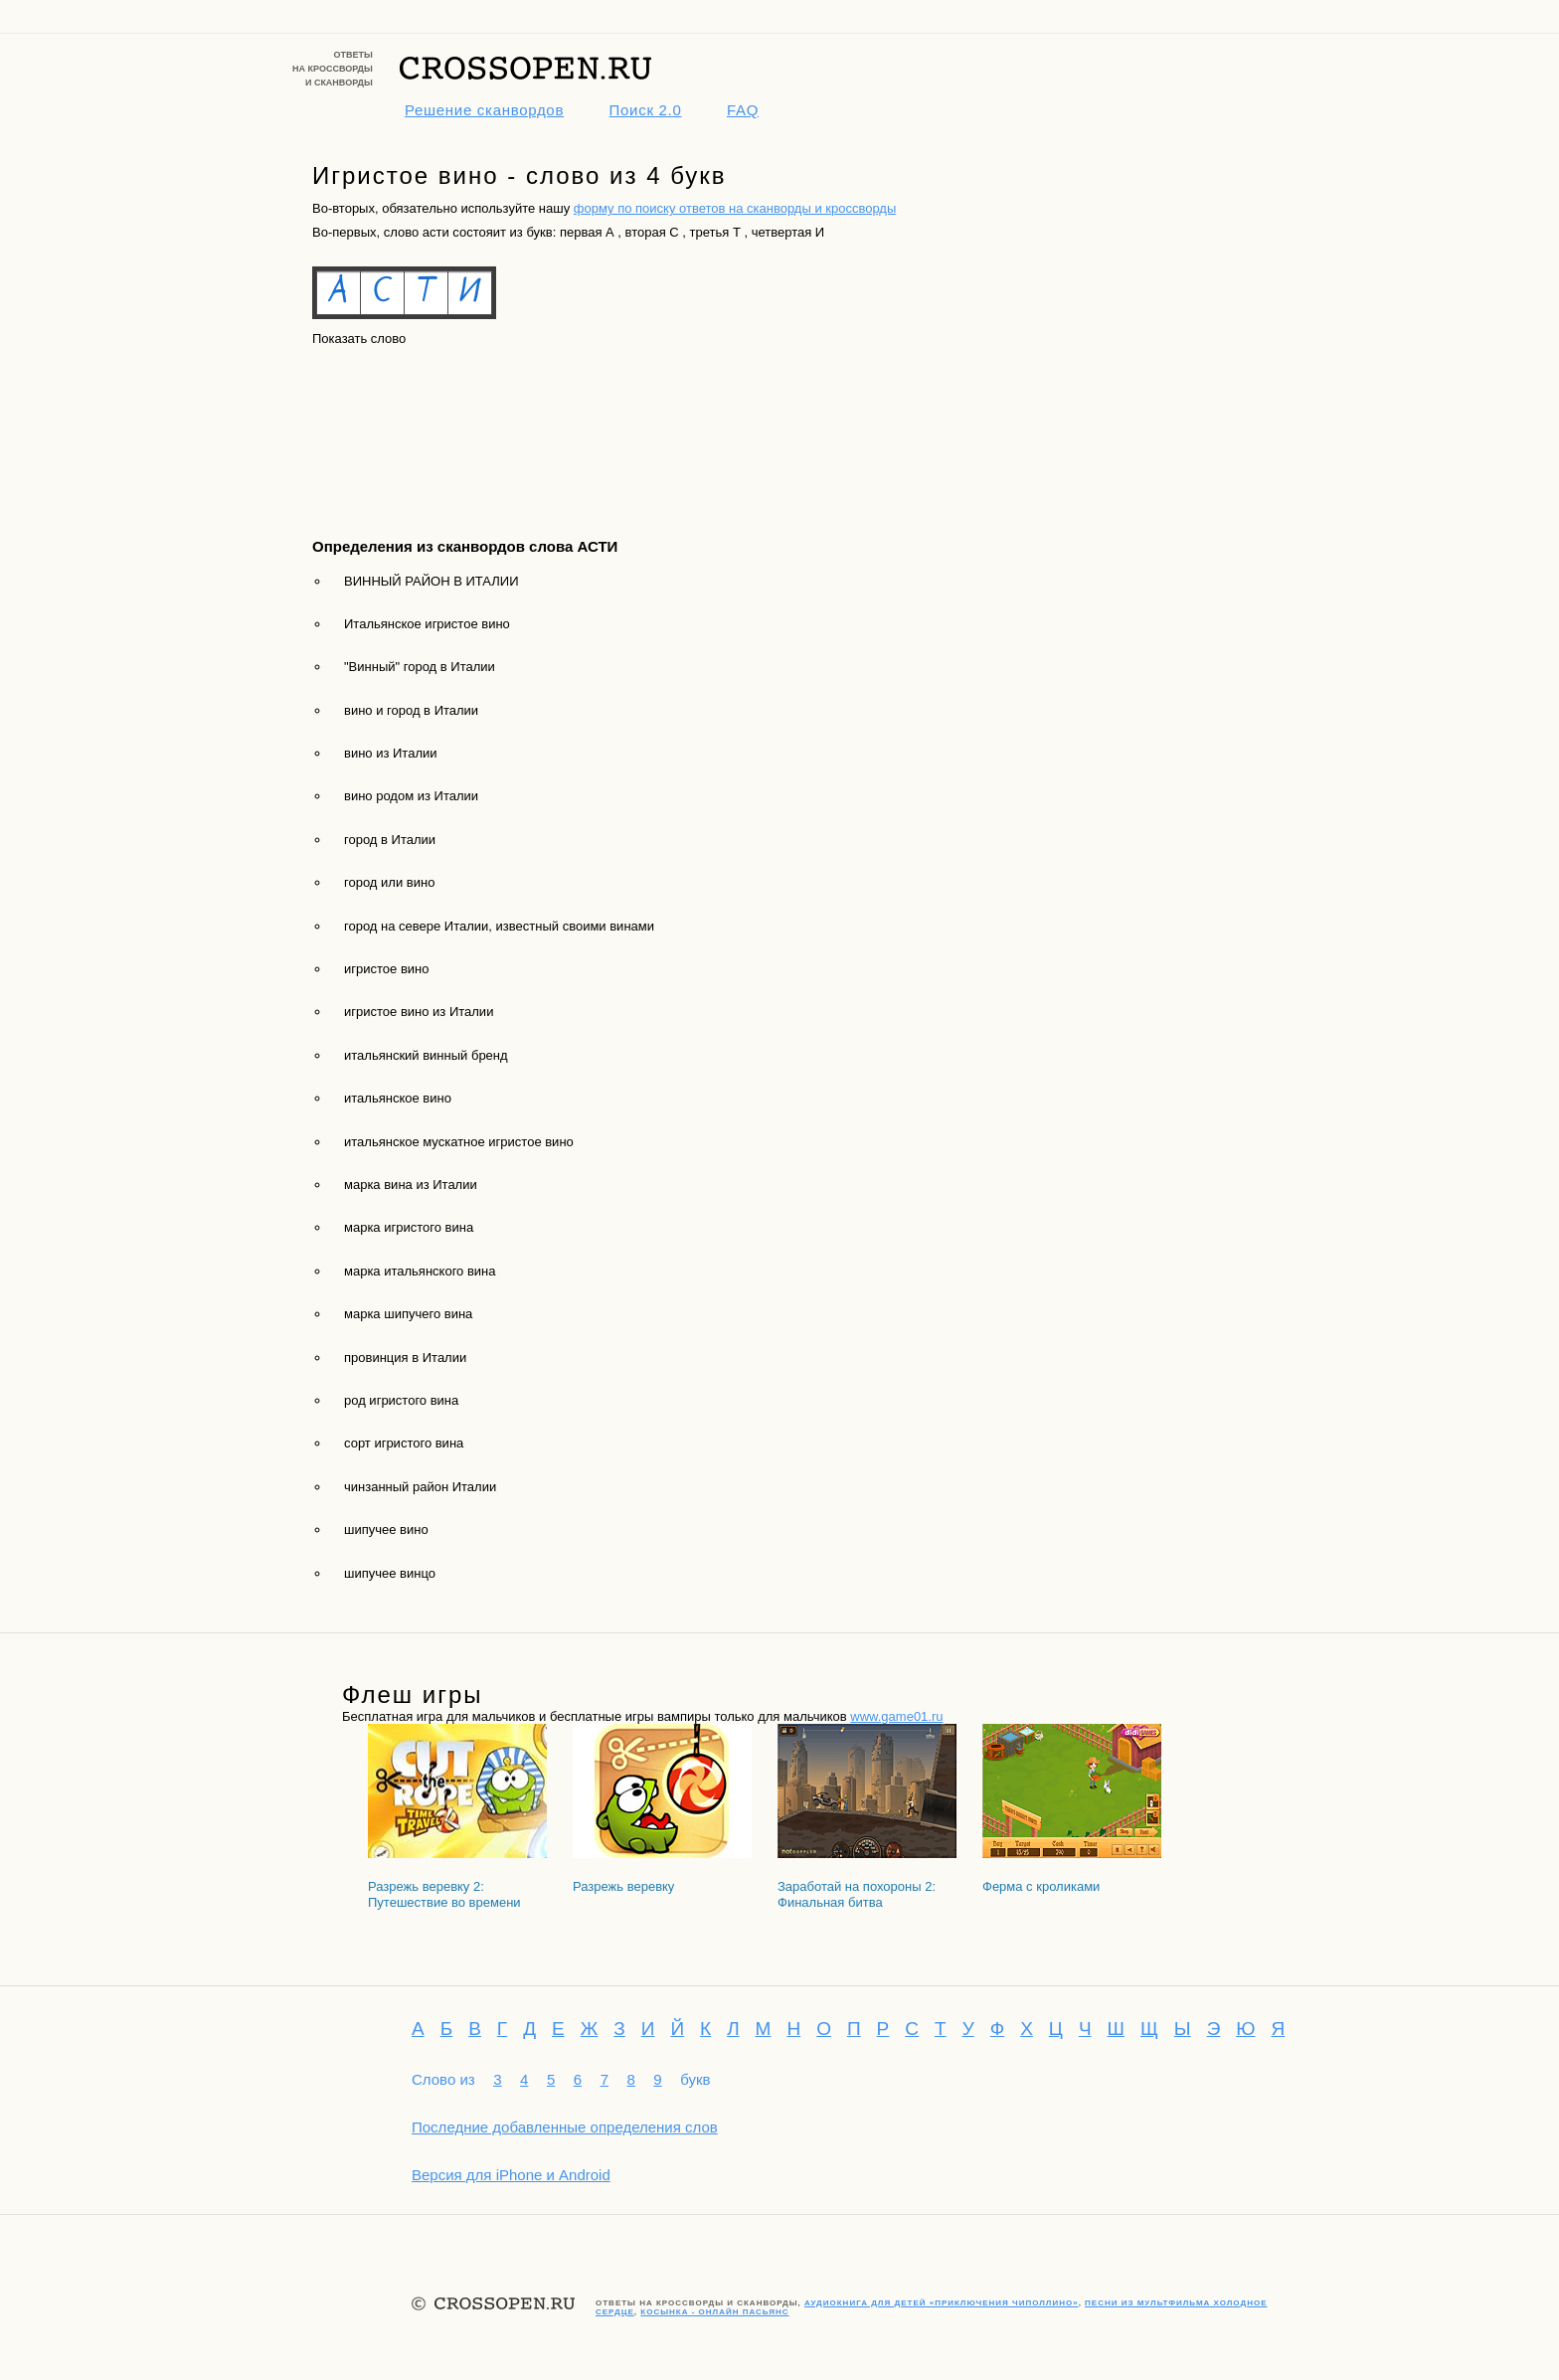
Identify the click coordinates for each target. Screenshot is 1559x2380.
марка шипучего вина (408, 1313)
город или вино (389, 882)
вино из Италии (390, 753)
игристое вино (386, 968)
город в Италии (389, 839)
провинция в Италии (405, 1357)
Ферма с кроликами (1041, 1886)
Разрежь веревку (623, 1886)
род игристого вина (401, 1400)
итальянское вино (397, 1098)
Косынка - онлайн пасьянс (714, 2311)
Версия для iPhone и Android (511, 2174)
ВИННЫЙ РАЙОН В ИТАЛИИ (431, 581)
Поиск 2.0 (645, 109)
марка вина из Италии (410, 1184)
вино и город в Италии (411, 710)
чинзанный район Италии (420, 1486)
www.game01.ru (896, 1716)
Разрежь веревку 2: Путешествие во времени (444, 1894)
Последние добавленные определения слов (565, 2127)
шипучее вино (386, 1529)
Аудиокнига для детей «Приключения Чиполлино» (941, 2302)
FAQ (743, 109)
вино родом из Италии (411, 795)
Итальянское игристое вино (427, 623)
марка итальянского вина (420, 1271)
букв (695, 2079)
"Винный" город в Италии (419, 666)
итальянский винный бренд (426, 1055)
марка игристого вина (408, 1227)
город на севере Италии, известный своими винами (499, 926)
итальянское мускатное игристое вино (459, 1141)
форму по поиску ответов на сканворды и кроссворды (735, 208)
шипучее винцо (389, 1573)
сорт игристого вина (403, 1443)
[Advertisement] (401, 424)
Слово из (443, 2079)
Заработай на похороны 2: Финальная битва (857, 1894)
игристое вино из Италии (418, 1011)
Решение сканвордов (484, 109)
